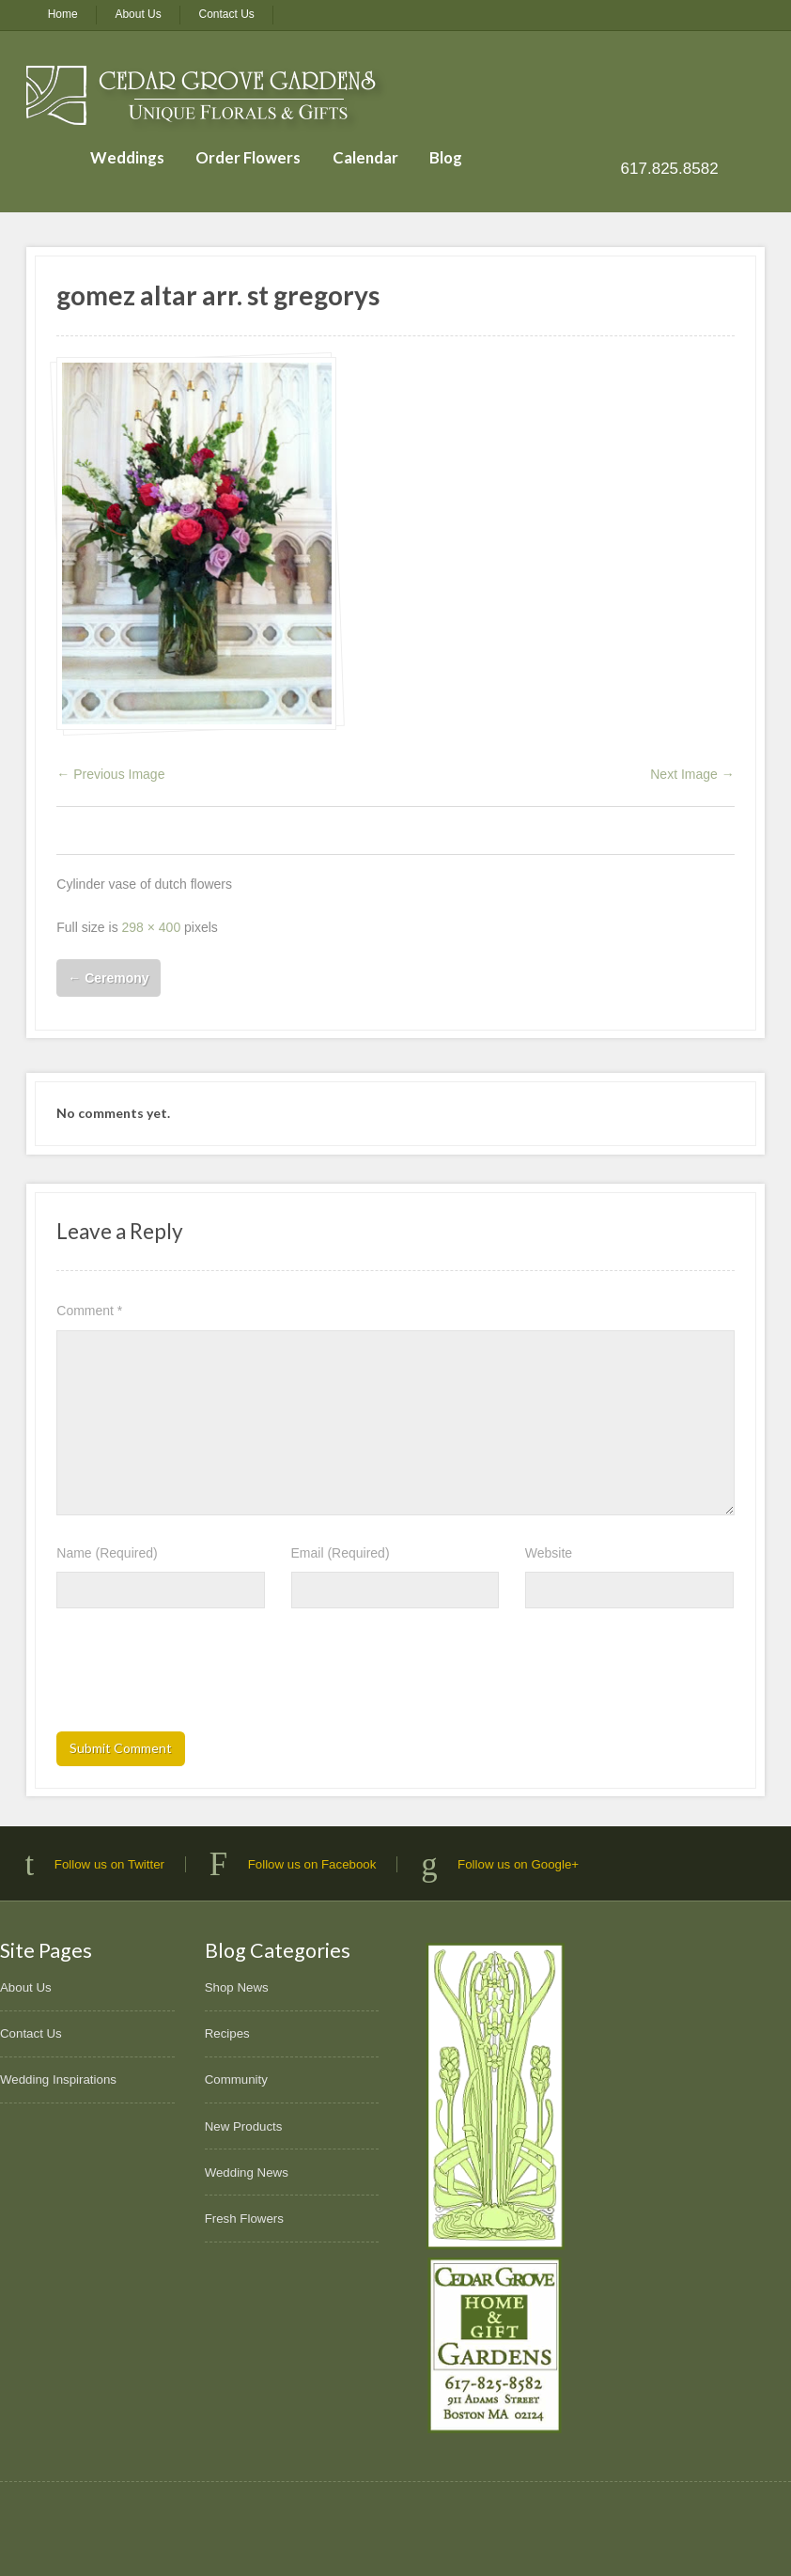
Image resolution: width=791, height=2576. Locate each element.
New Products (244, 2126)
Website (548, 1552)
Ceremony (108, 977)
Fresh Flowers (244, 2218)
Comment (89, 1310)
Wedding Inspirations (58, 2079)
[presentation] (199, 1676)
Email (340, 1552)
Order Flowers (248, 157)
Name (106, 1552)
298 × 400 (151, 927)
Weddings (127, 157)
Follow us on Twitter (109, 1864)
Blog (445, 157)
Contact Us (227, 14)
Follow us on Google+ (518, 1864)
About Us (138, 14)
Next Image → (692, 774)
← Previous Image (110, 774)
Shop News (237, 1987)
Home (63, 14)
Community (236, 2079)
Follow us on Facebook (312, 1864)
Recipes (227, 2033)
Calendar (365, 157)
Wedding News (246, 2172)
